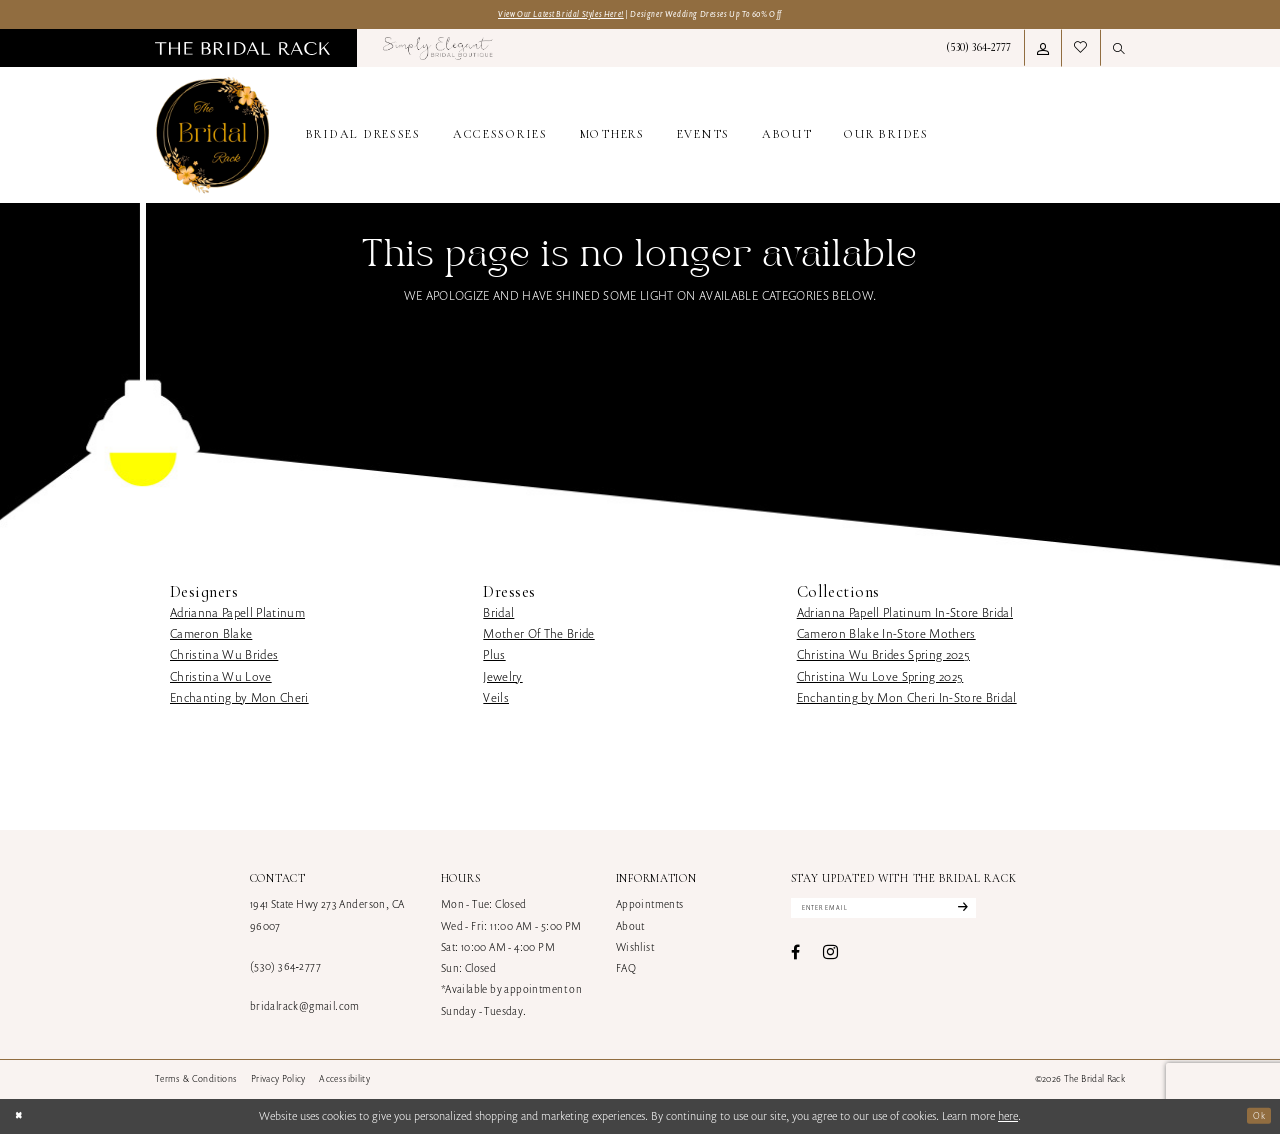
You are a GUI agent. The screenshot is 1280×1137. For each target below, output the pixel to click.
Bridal (498, 615)
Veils (496, 700)
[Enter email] (910, 914)
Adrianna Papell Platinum (237, 615)
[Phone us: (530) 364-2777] (978, 50)
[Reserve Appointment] (1051, 138)
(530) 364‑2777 (285, 969)
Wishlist (635, 950)
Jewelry (502, 679)
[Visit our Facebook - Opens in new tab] (795, 961)
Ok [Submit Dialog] (1256, 1118)
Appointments (650, 907)
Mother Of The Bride (538, 636)
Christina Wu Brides (224, 657)
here (1008, 1118)
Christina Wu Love (221, 679)
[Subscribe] (1010, 914)
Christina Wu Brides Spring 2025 (883, 657)
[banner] (213, 138)
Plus (494, 657)
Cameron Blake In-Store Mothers (886, 636)
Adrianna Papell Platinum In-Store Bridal (905, 615)
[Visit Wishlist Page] (1080, 50)
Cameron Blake (211, 636)
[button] (1043, 50)
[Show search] (1119, 50)
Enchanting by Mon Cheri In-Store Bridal (907, 700)
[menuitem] (242, 51)
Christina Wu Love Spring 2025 (880, 679)
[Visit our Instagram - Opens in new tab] (830, 960)
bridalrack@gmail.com (305, 1009)
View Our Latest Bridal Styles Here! (540, 15)
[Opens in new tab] (438, 51)
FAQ (626, 971)
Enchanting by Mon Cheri (239, 700)
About (630, 929)
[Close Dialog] (21, 1119)
